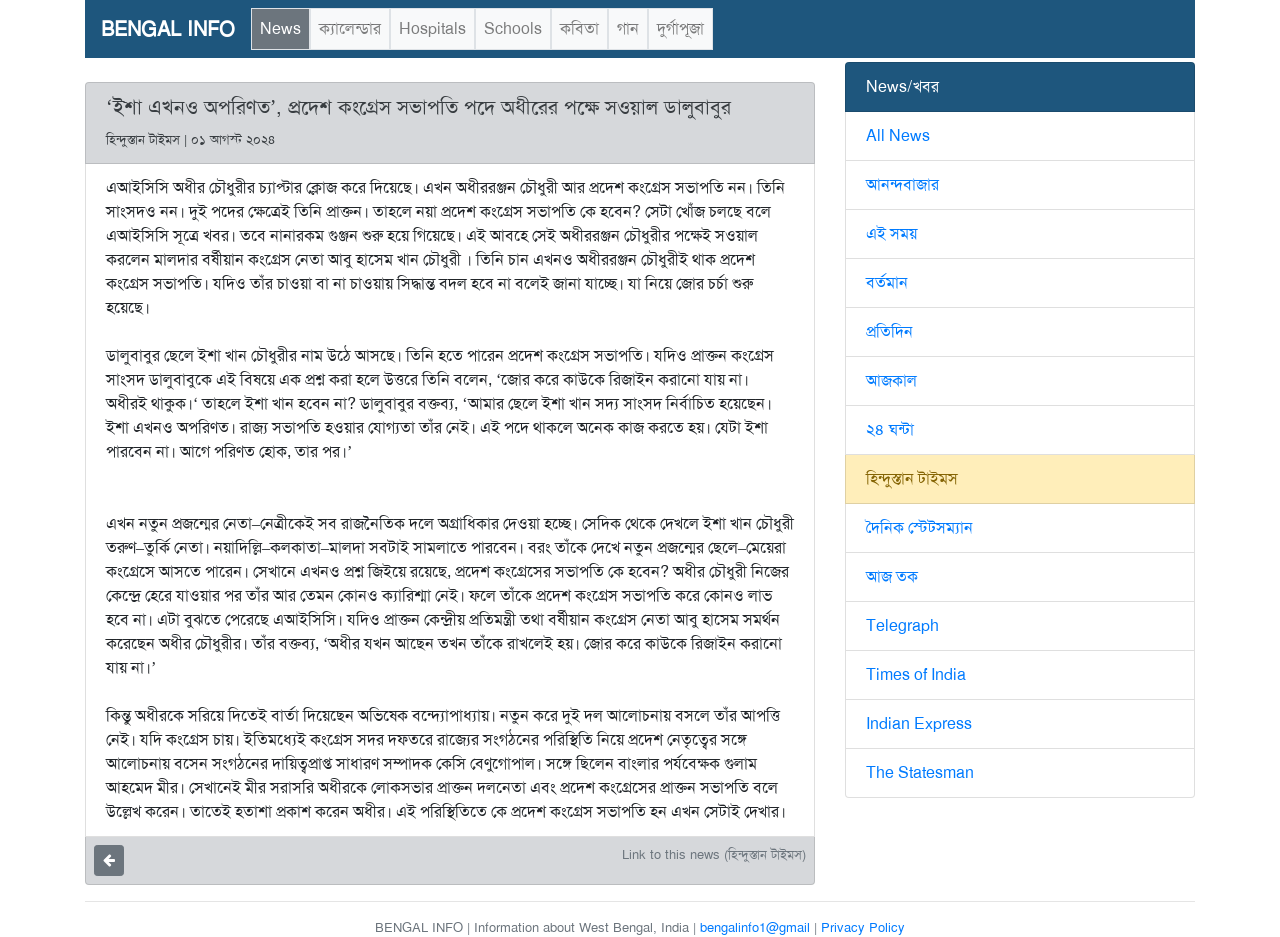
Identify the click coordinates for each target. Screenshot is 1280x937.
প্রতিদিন (889, 331)
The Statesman (920, 772)
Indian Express (919, 723)
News (280, 28)
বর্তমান (887, 282)
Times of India (916, 674)
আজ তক (892, 576)
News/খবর (902, 86)
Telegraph (902, 625)
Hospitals (432, 28)
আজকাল (891, 380)
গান (628, 28)
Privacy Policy (863, 927)
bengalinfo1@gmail (755, 927)
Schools (513, 28)
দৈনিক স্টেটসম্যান (919, 527)
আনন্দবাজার (902, 184)
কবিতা (579, 28)
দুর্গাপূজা (680, 28)
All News (898, 135)
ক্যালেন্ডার (350, 28)
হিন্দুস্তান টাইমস (912, 478)
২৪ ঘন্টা (890, 429)
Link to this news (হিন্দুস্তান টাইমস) (714, 854)
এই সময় (891, 233)
